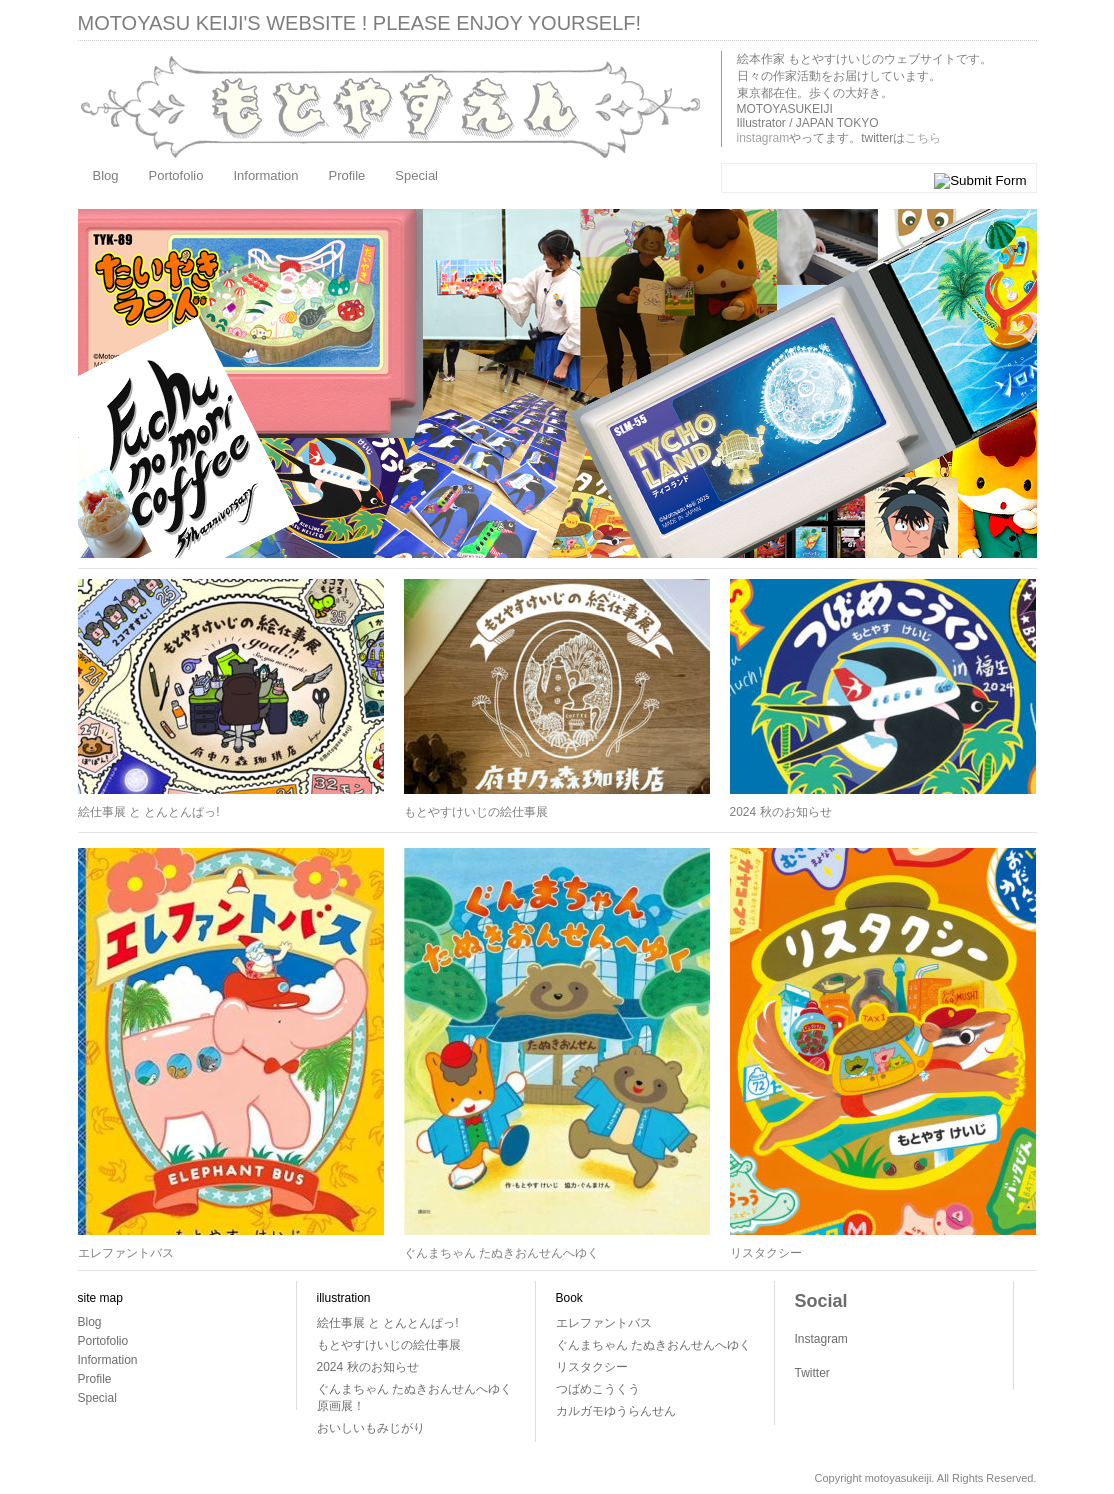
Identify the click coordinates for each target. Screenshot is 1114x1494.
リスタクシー (766, 1253)
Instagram (821, 1339)
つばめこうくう (598, 1389)
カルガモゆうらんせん (616, 1411)
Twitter (812, 1373)
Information (265, 175)
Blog (106, 175)
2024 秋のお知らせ (781, 812)
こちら (923, 138)
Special (416, 175)
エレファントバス (126, 1253)
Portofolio (176, 175)
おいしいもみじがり (371, 1428)
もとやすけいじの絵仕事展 (476, 812)
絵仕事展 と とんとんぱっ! (149, 812)
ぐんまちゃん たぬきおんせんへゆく (501, 1253)
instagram (763, 138)
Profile (347, 175)
